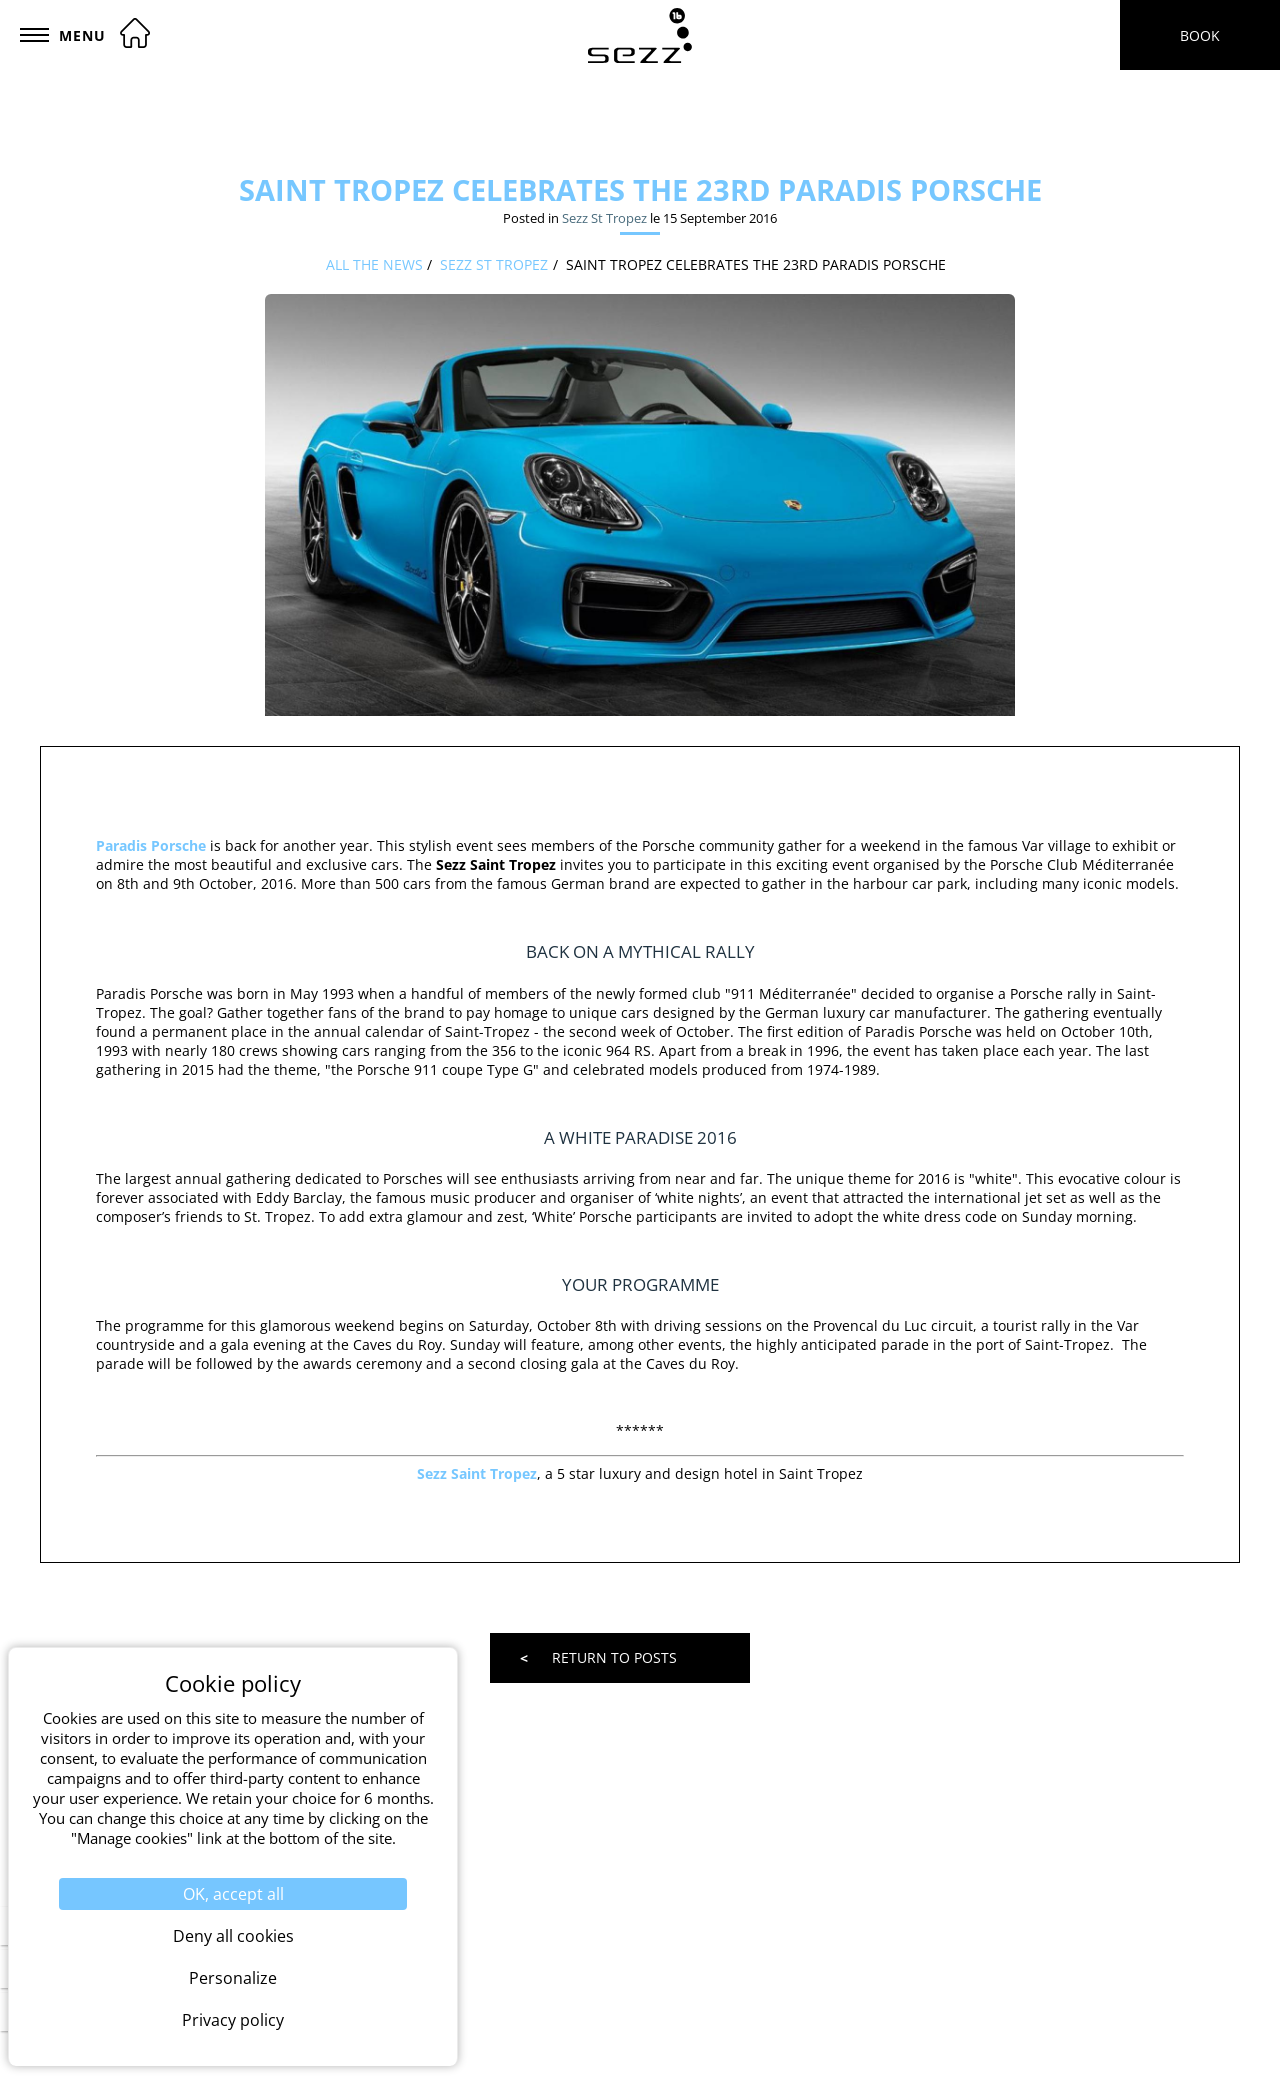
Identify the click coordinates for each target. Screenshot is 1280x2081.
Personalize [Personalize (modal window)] (233, 1978)
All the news (374, 264)
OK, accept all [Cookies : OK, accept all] (233, 1894)
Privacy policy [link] (233, 2020)
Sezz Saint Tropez (477, 1473)
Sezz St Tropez (604, 218)
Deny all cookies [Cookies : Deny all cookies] (233, 1936)
